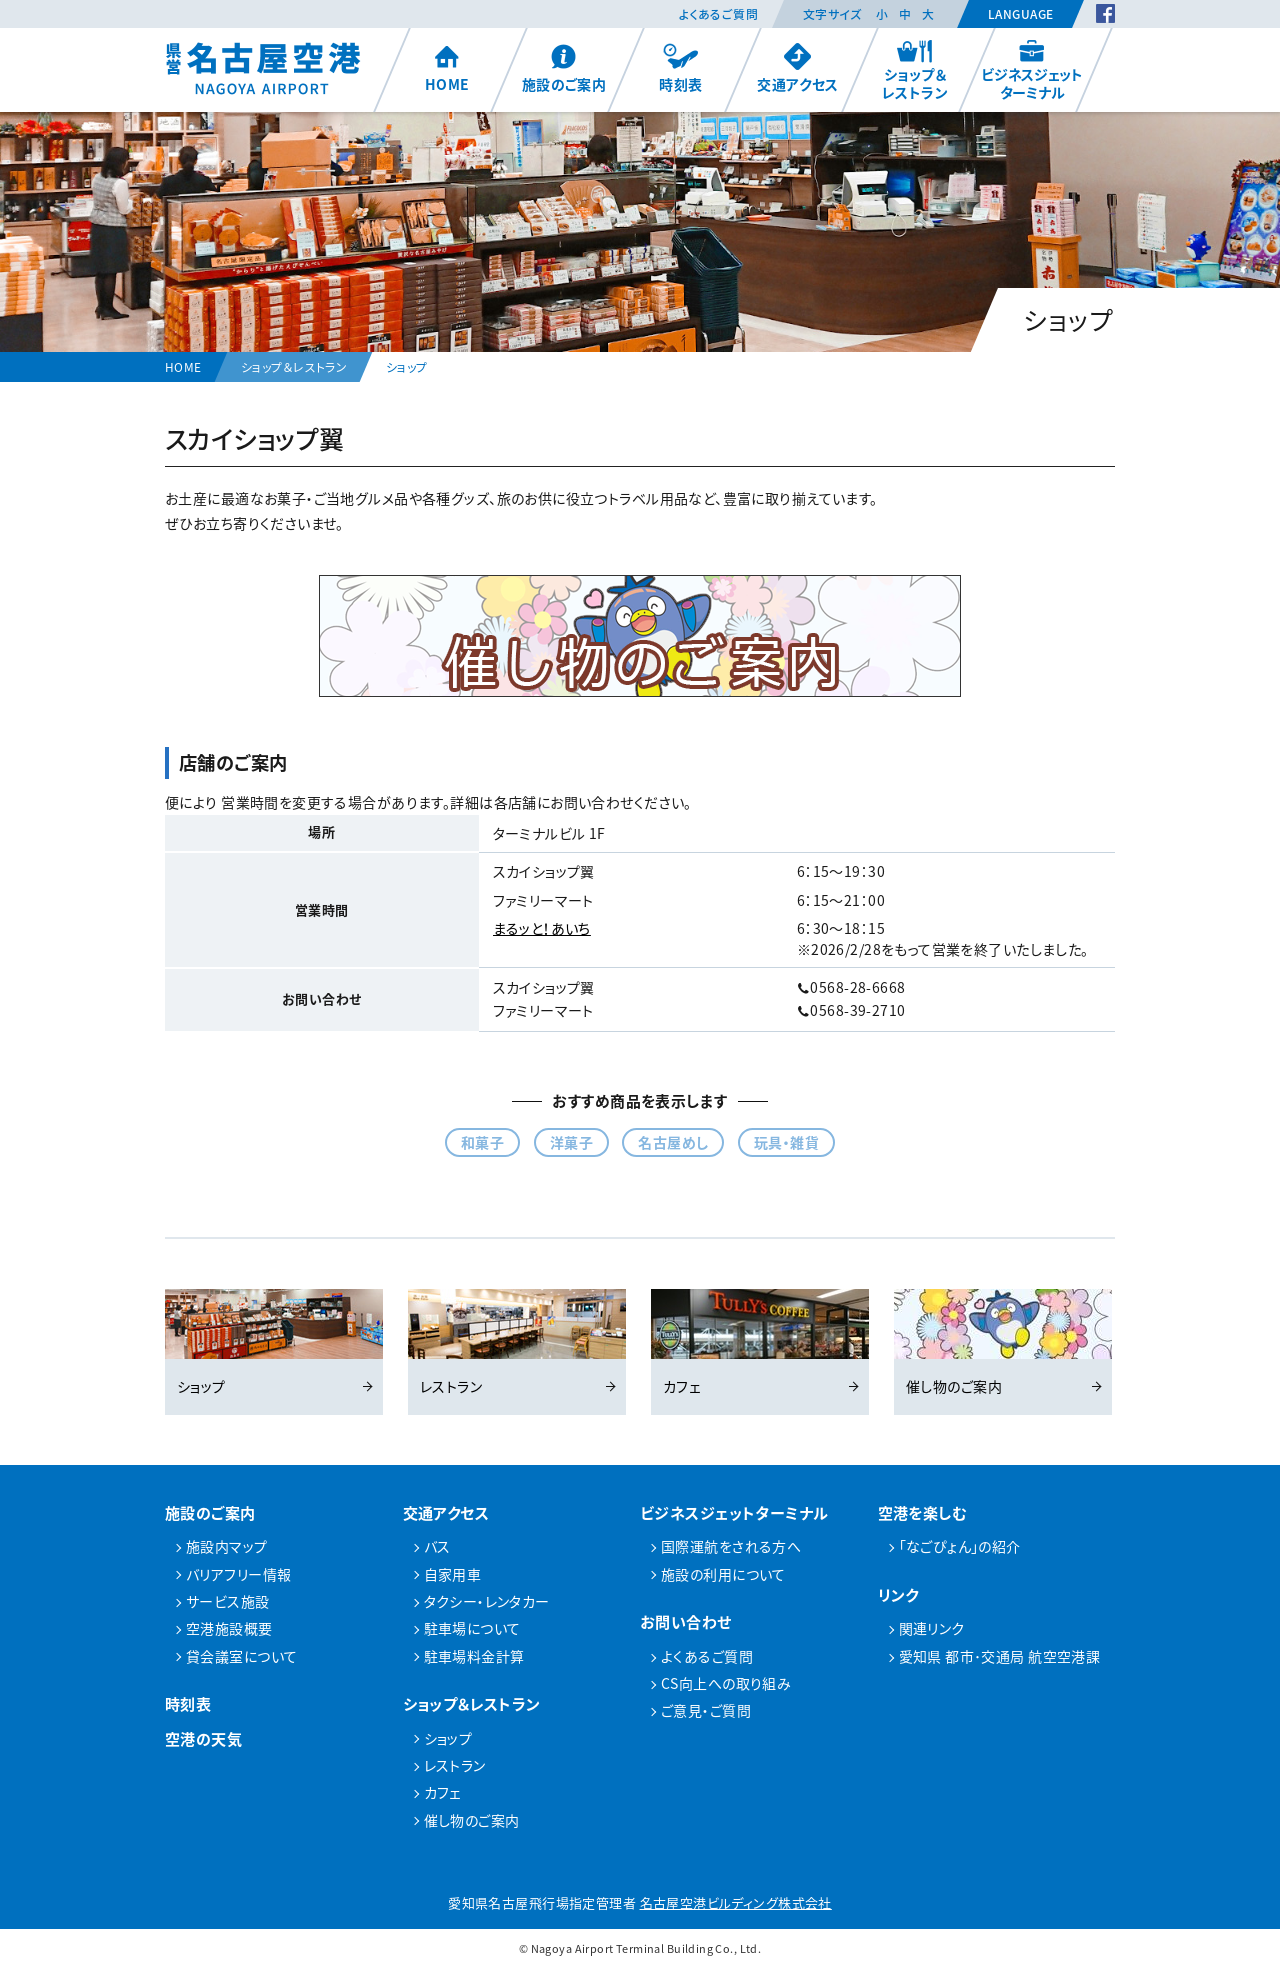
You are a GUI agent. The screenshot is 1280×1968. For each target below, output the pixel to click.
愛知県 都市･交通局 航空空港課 (1000, 1656)
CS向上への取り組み (726, 1683)
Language (1020, 14)
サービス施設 (228, 1601)
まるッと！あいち (542, 928)
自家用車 (453, 1574)
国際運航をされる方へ (731, 1546)
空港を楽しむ (923, 1512)
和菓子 (482, 1142)
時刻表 (680, 68)
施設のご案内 (564, 68)
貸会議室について (241, 1656)
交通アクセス (798, 68)
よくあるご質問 (718, 14)
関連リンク (932, 1629)
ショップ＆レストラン (915, 70)
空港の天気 (203, 1738)
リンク (898, 1594)
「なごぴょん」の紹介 (960, 1546)
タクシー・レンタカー (487, 1601)
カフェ (760, 1343)
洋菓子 (571, 1142)
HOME (447, 68)
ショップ (274, 1343)
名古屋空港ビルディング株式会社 (736, 1902)
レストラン (517, 1343)
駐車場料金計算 (474, 1656)
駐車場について (472, 1628)
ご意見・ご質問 (706, 1710)
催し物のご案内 (1003, 1343)
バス (437, 1546)
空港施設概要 (229, 1628)
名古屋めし (673, 1142)
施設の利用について (723, 1574)
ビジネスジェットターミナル (1032, 70)
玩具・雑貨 (786, 1142)
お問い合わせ (686, 1621)
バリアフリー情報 (238, 1574)
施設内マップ (227, 1546)
